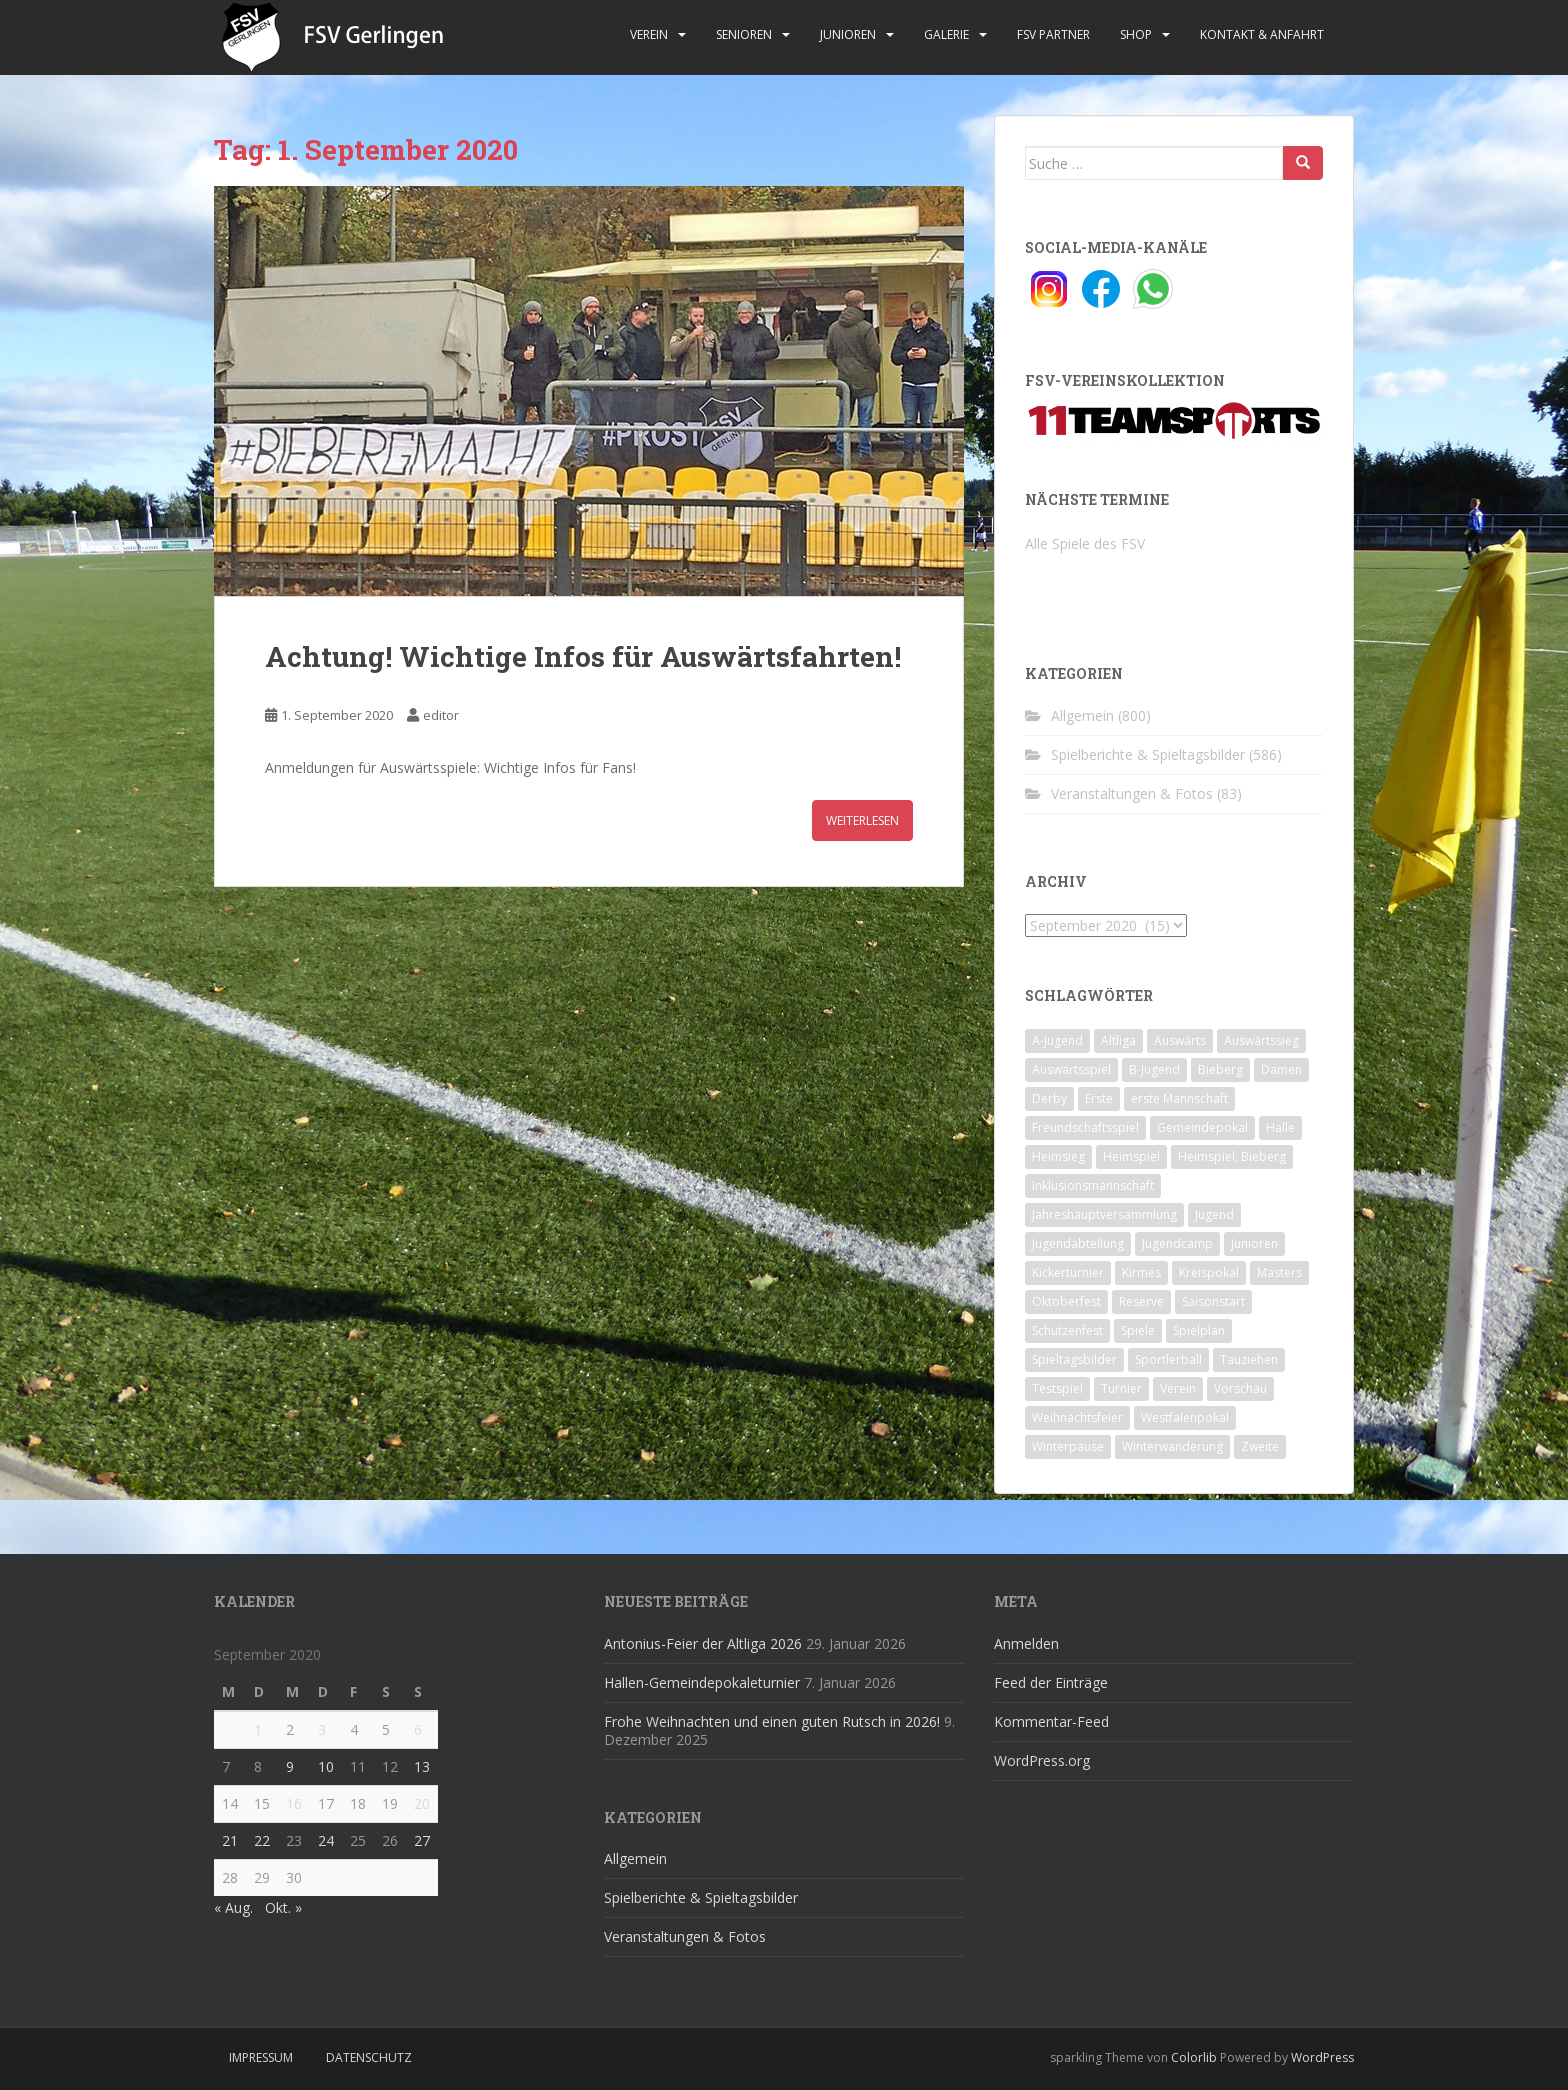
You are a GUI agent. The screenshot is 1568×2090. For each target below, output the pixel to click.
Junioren (848, 34)
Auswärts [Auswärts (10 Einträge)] (1180, 1040)
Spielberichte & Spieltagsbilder (1148, 754)
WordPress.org (1042, 1760)
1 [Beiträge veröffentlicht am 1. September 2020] (258, 1729)
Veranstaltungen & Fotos (1132, 793)
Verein (649, 34)
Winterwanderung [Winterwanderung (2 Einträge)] (1172, 1446)
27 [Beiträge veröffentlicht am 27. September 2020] (422, 1840)
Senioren (744, 34)
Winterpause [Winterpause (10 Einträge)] (1068, 1446)
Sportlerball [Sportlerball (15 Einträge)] (1168, 1359)
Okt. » (283, 1907)
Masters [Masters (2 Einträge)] (1279, 1272)
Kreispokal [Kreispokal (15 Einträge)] (1209, 1272)
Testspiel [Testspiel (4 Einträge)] (1057, 1388)
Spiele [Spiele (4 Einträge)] (1138, 1330)
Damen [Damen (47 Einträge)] (1281, 1069)
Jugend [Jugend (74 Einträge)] (1214, 1214)
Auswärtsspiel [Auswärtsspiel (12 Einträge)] (1071, 1069)
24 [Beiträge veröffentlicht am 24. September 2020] (326, 1840)
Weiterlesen (862, 820)
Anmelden (1026, 1643)
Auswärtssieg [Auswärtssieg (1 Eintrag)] (1261, 1040)
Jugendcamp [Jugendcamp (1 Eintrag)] (1177, 1243)
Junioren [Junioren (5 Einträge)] (1254, 1243)
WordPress (1322, 2057)
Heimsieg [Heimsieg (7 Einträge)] (1058, 1156)
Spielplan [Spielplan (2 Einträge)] (1199, 1330)
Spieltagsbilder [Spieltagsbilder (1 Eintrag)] (1074, 1359)
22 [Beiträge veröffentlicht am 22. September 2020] (262, 1840)
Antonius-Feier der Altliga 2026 (703, 1643)
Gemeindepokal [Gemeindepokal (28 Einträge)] (1202, 1127)
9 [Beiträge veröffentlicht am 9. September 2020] (290, 1766)
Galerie (946, 34)
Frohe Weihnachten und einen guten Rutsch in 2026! (772, 1721)
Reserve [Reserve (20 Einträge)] (1141, 1301)
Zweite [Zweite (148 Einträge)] (1260, 1446)
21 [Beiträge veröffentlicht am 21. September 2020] (230, 1840)
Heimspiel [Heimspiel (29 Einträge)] (1131, 1156)
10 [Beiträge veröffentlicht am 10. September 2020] (326, 1766)
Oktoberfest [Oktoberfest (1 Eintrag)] (1066, 1301)
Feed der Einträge (1051, 1682)
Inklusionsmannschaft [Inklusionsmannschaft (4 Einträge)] (1093, 1185)
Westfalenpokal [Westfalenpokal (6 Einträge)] (1185, 1417)
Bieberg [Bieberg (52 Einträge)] (1220, 1069)
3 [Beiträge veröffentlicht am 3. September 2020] (322, 1729)
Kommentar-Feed (1051, 1721)
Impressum (261, 2057)
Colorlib (1194, 2057)
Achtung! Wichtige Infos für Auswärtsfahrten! (583, 656)
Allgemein (1082, 715)
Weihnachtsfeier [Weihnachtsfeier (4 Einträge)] (1077, 1417)
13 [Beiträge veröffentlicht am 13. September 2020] (422, 1766)
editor (441, 715)
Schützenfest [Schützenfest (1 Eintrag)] (1067, 1330)
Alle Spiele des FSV (1085, 543)
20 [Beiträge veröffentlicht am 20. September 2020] (422, 1803)
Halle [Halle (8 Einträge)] (1280, 1127)
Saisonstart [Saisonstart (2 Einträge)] (1213, 1301)
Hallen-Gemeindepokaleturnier (702, 1682)
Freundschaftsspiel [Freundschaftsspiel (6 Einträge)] (1085, 1127)
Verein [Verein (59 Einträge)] (1178, 1388)
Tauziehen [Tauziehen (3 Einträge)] (1249, 1359)
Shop (1136, 34)
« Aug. (233, 1907)
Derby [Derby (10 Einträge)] (1049, 1098)
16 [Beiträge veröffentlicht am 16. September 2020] (294, 1803)
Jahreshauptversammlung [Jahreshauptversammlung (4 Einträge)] (1104, 1214)
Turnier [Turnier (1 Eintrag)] (1121, 1388)
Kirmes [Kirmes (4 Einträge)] (1141, 1272)
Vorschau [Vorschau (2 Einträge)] (1240, 1388)
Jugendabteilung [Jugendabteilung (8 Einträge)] (1078, 1243)
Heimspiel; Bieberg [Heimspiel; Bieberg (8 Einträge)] (1232, 1156)
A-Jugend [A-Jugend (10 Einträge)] (1057, 1040)
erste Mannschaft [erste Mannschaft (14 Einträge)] (1179, 1098)
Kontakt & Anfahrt (1262, 34)
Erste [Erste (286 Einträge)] (1099, 1098)
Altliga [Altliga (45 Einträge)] (1118, 1040)
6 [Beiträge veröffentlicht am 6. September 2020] (418, 1729)
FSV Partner (1053, 34)
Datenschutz (369, 2057)
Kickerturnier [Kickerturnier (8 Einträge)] (1068, 1272)
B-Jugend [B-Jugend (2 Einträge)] (1154, 1069)
